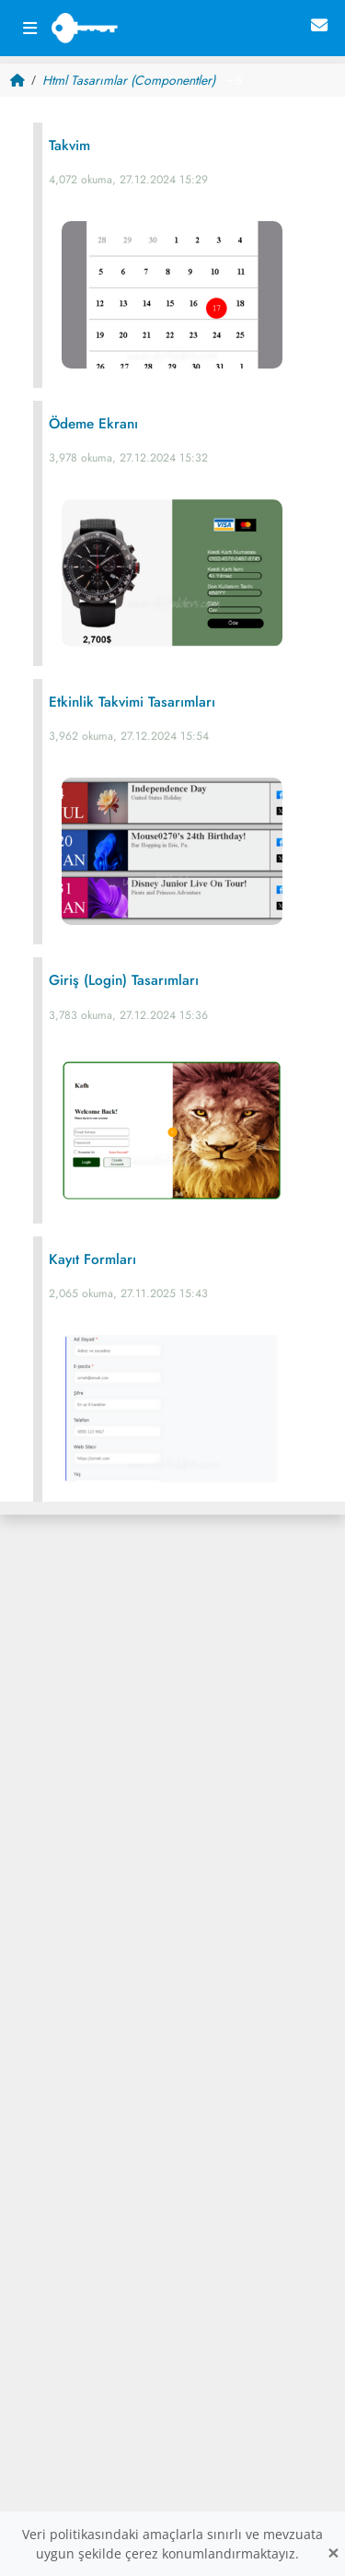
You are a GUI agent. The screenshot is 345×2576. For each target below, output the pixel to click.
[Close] (333, 2553)
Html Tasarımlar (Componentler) (128, 80)
